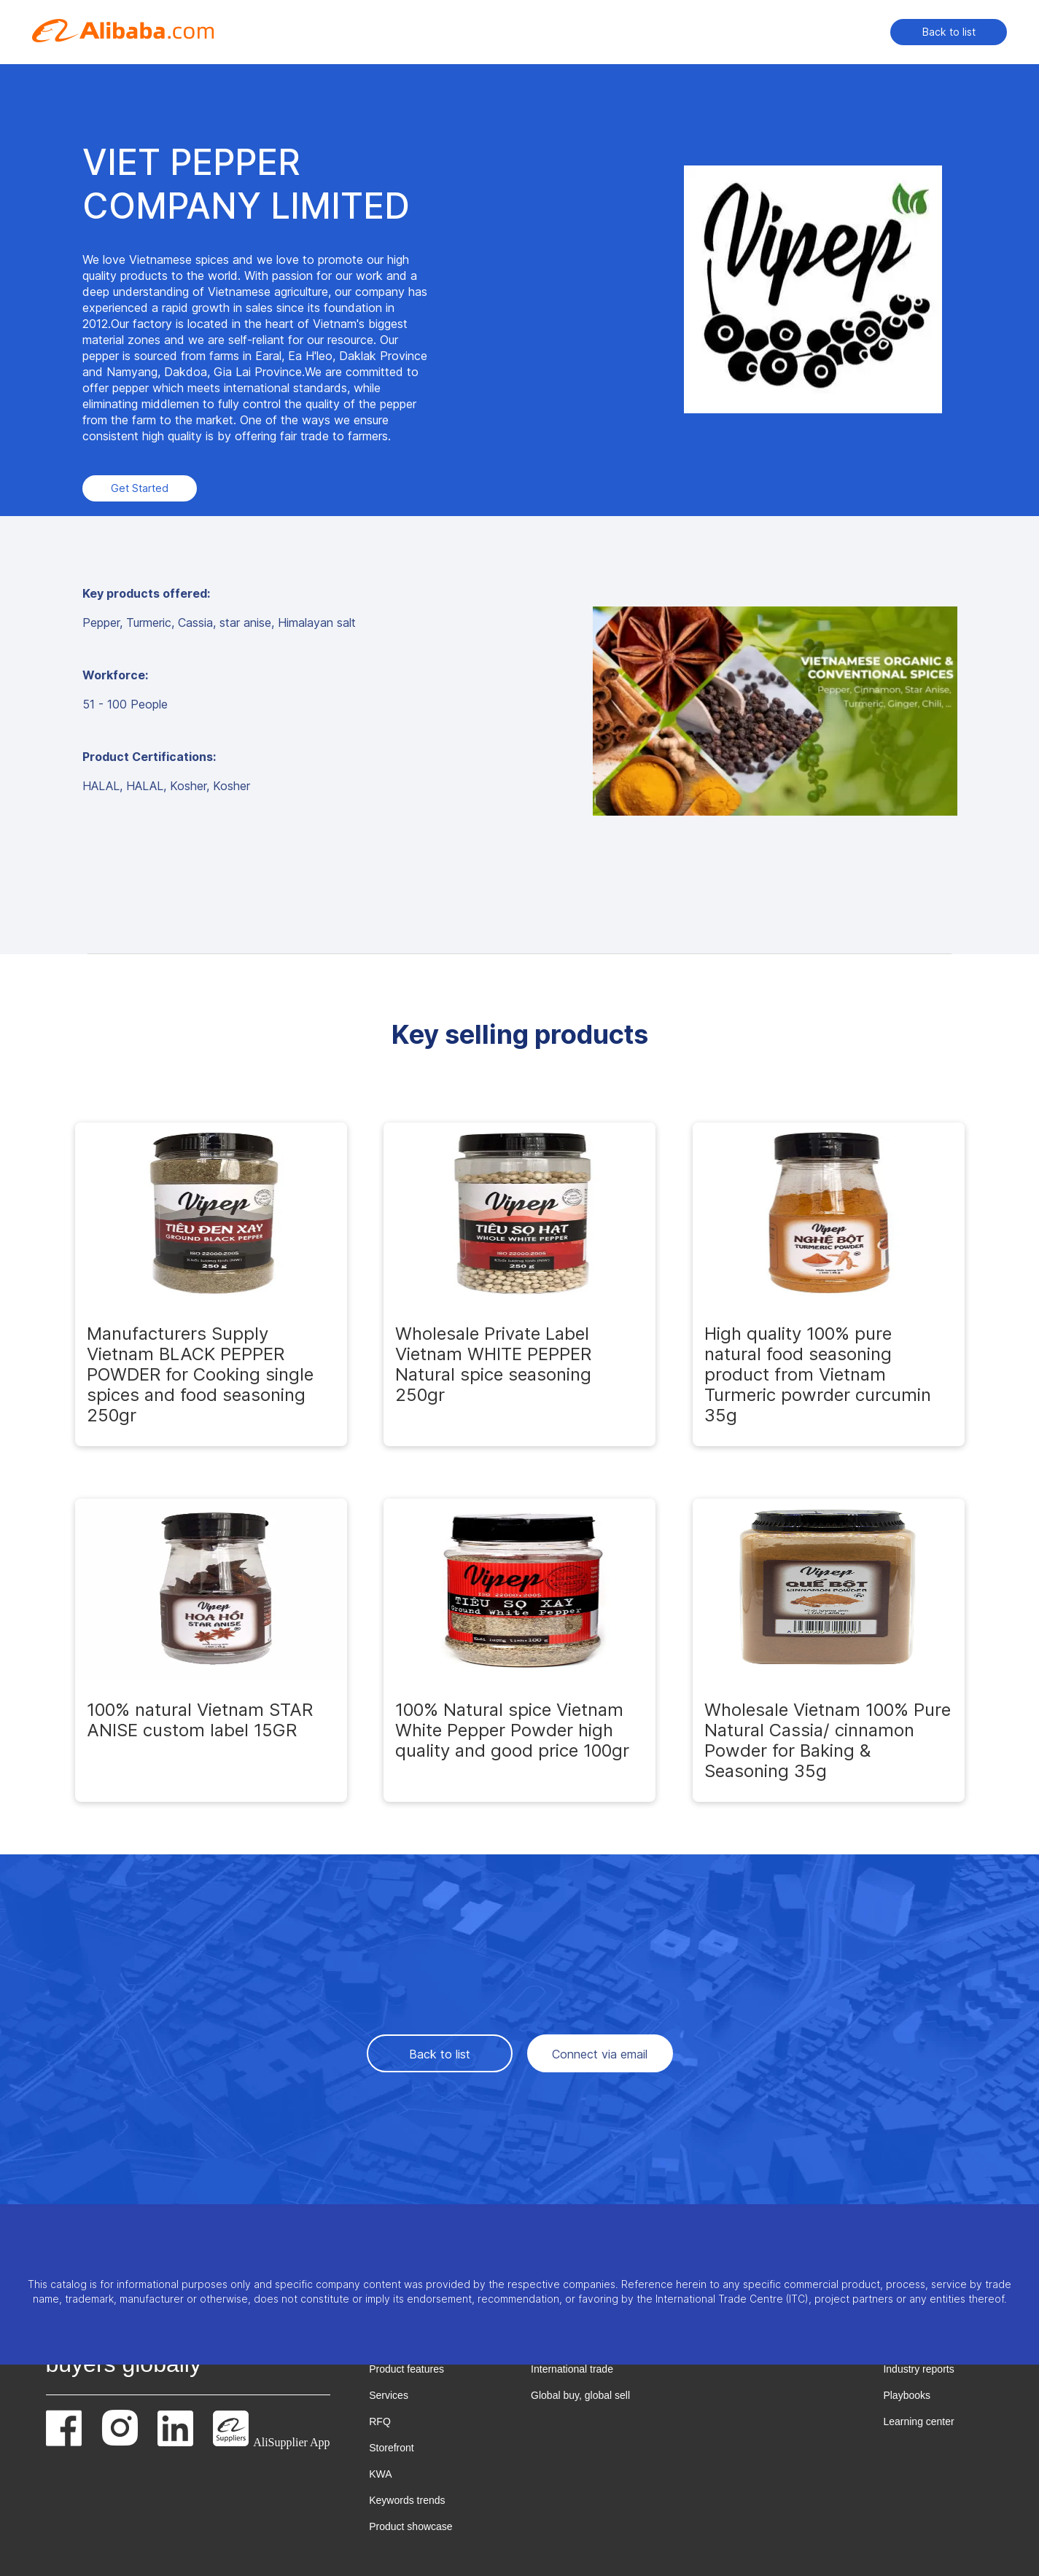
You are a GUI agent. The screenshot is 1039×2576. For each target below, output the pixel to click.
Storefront (391, 2448)
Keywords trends (407, 2500)
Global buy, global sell (580, 2395)
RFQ (380, 2421)
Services (388, 2395)
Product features (406, 2369)
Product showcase (410, 2526)
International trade (572, 2369)
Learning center (918, 2421)
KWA (380, 2474)
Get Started (139, 488)
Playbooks (906, 2395)
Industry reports (918, 2369)
